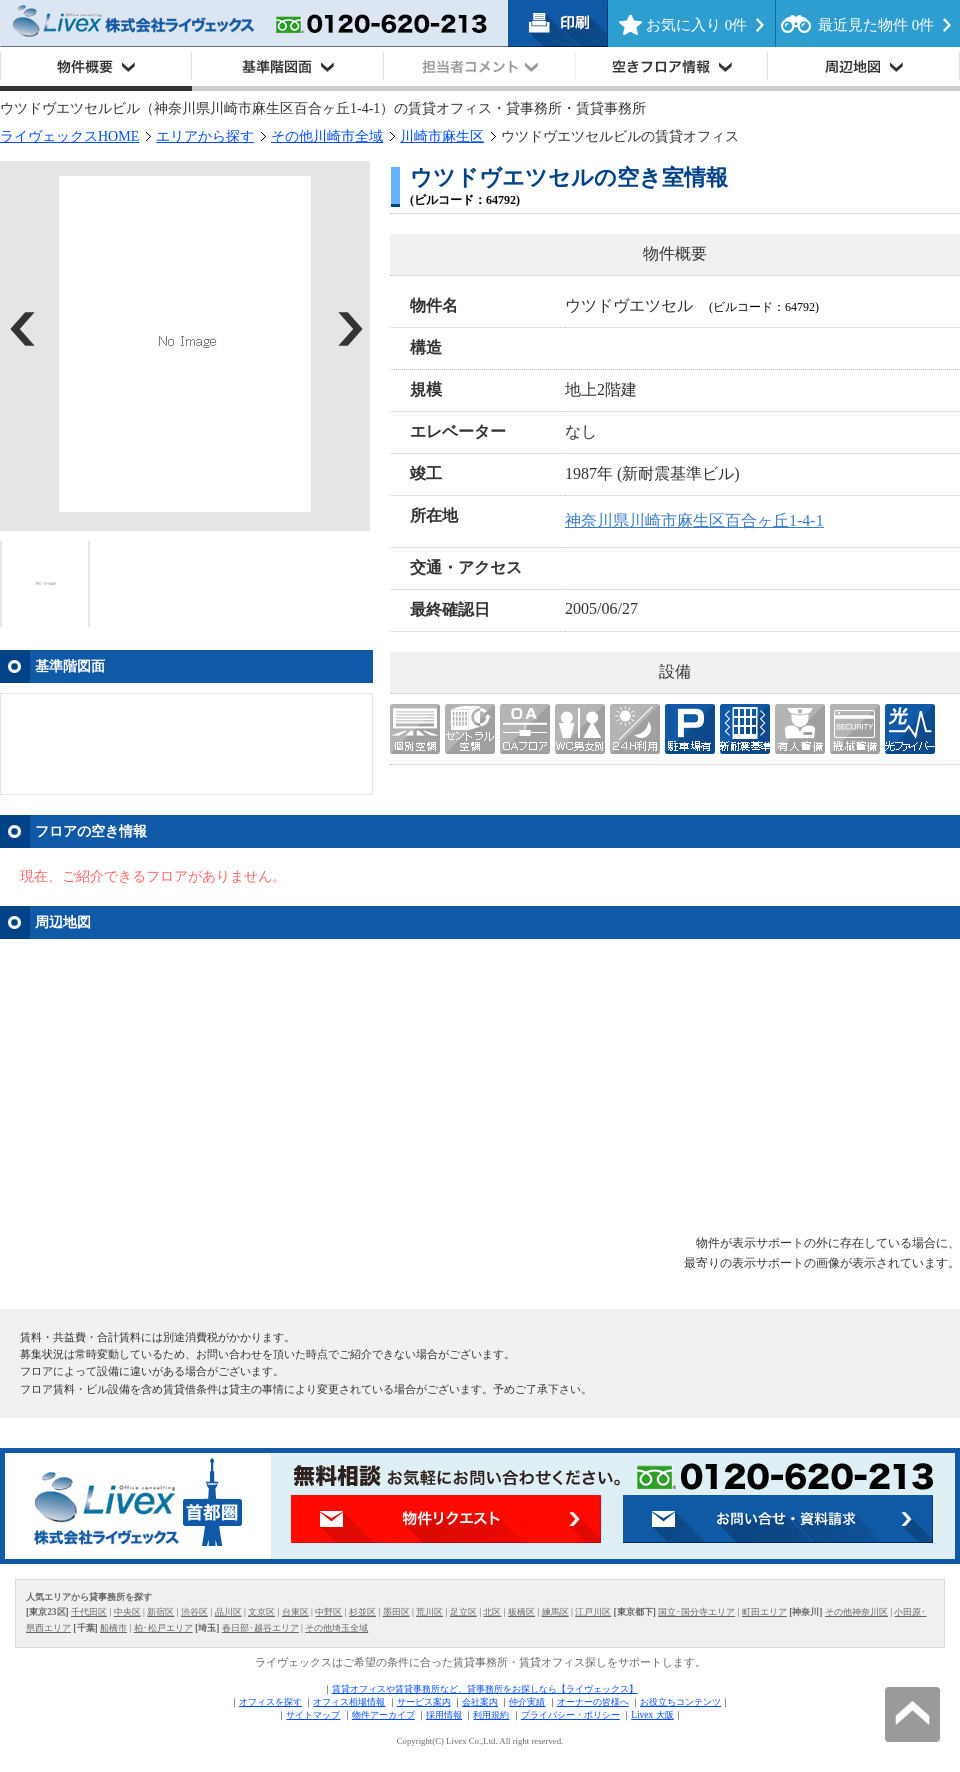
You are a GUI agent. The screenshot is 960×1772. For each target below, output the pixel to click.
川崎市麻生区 (442, 136)
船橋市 (113, 1628)
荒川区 (429, 1612)
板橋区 (521, 1612)
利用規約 (491, 1715)
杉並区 (362, 1612)
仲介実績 (527, 1702)
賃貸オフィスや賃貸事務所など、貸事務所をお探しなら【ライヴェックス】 (485, 1689)
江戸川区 (593, 1612)
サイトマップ (313, 1715)
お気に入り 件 (696, 25)
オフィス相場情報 (349, 1702)
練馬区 (555, 1612)
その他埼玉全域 (336, 1628)
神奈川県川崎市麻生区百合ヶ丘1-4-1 (694, 520)
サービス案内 (424, 1702)
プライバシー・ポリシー (570, 1715)
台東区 (295, 1612)
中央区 (127, 1612)
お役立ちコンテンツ (680, 1702)
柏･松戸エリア (163, 1628)
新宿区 (160, 1612)
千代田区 (89, 1612)
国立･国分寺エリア (696, 1612)
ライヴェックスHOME (69, 136)
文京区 (261, 1612)
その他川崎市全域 (327, 136)
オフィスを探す (270, 1702)
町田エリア (764, 1612)
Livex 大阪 (652, 1715)
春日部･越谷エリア (260, 1628)
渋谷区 (194, 1612)
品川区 (228, 1612)
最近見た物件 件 (876, 25)
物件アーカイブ (383, 1715)
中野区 (328, 1612)
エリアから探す (205, 136)
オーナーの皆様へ (593, 1702)
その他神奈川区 (856, 1612)
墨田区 (396, 1612)
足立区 (463, 1612)
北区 (492, 1612)
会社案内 (480, 1702)
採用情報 (444, 1715)
